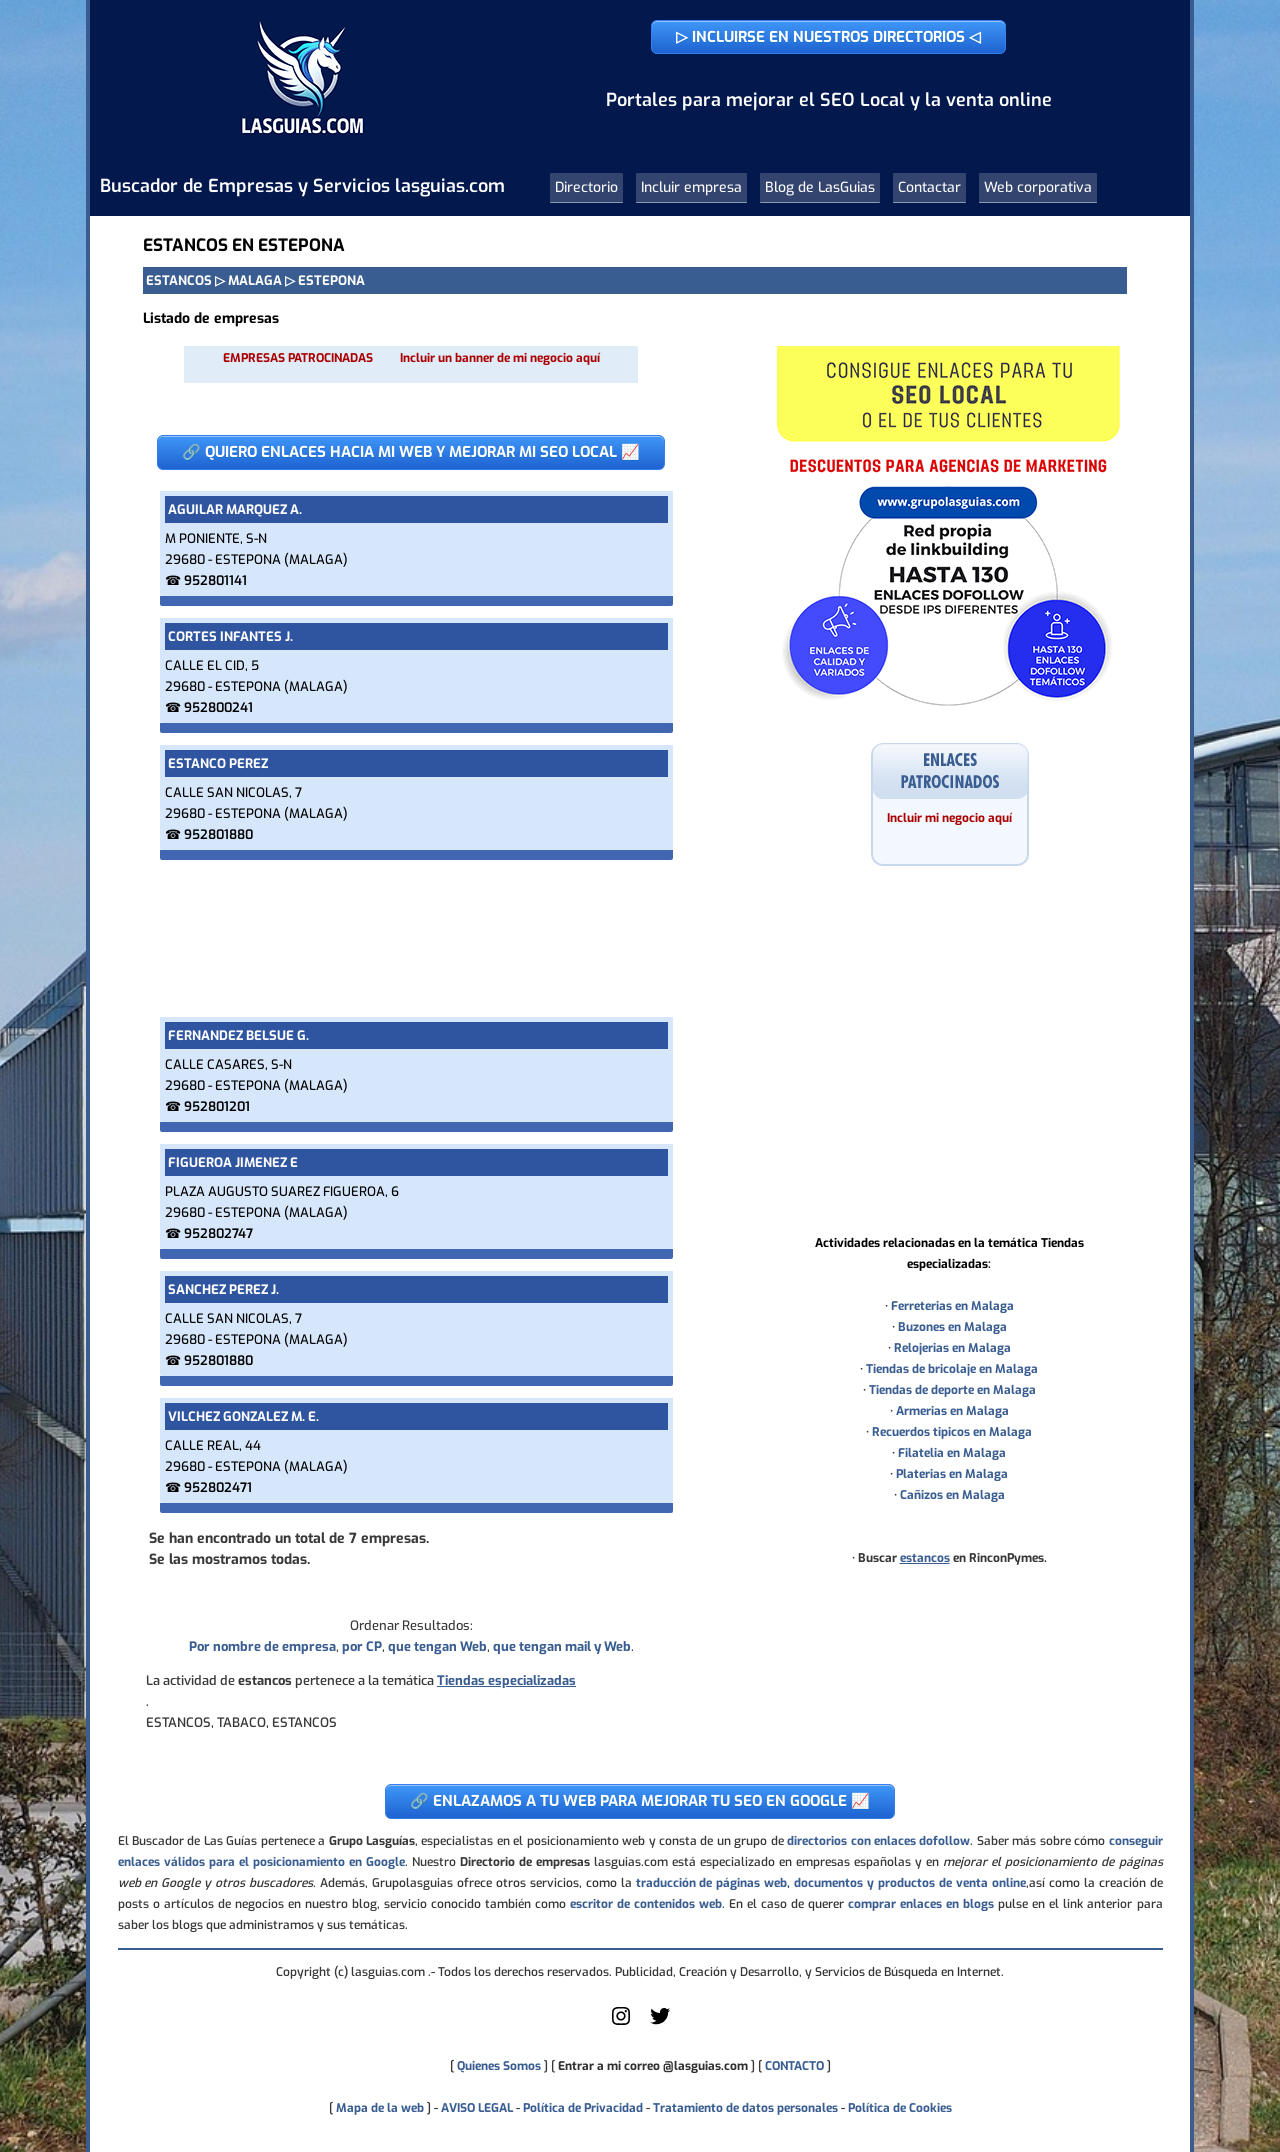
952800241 (218, 707)
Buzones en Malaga (952, 1327)
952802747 (218, 1233)
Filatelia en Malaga (952, 1453)
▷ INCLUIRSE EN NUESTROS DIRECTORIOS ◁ (828, 37)
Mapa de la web (378, 2108)
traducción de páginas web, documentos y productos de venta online (831, 1883)
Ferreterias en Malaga (952, 1306)
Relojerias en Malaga (952, 1348)
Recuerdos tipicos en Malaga (952, 1432)
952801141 (215, 580)
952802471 (218, 1487)
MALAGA (255, 280)
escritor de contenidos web (646, 1904)
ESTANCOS (179, 280)
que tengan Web (437, 1646)
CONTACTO (794, 2066)
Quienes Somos (499, 2066)
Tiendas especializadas (506, 1680)
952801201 (217, 1106)
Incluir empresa (691, 187)
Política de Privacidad (583, 2108)
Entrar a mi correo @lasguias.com (653, 2066)
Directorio (586, 187)
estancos (925, 1558)
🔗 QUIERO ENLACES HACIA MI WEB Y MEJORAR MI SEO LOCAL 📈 (411, 452)
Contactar (929, 187)
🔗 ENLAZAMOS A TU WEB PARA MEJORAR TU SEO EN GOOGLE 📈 (640, 1801)
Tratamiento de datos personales (745, 2108)
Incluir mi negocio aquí (949, 818)
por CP (362, 1646)
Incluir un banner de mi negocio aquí (500, 358)
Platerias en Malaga (952, 1474)
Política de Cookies (900, 2108)
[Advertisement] (411, 938)
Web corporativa (1038, 187)
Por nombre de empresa (262, 1646)
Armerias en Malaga (952, 1411)
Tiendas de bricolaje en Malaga (952, 1369)
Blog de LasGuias (820, 187)
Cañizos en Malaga (952, 1495)
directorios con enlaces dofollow (878, 1841)
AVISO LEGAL (477, 2108)
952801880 (218, 834)
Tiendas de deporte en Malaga (952, 1390)
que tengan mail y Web (562, 1646)
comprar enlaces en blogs (921, 1904)
